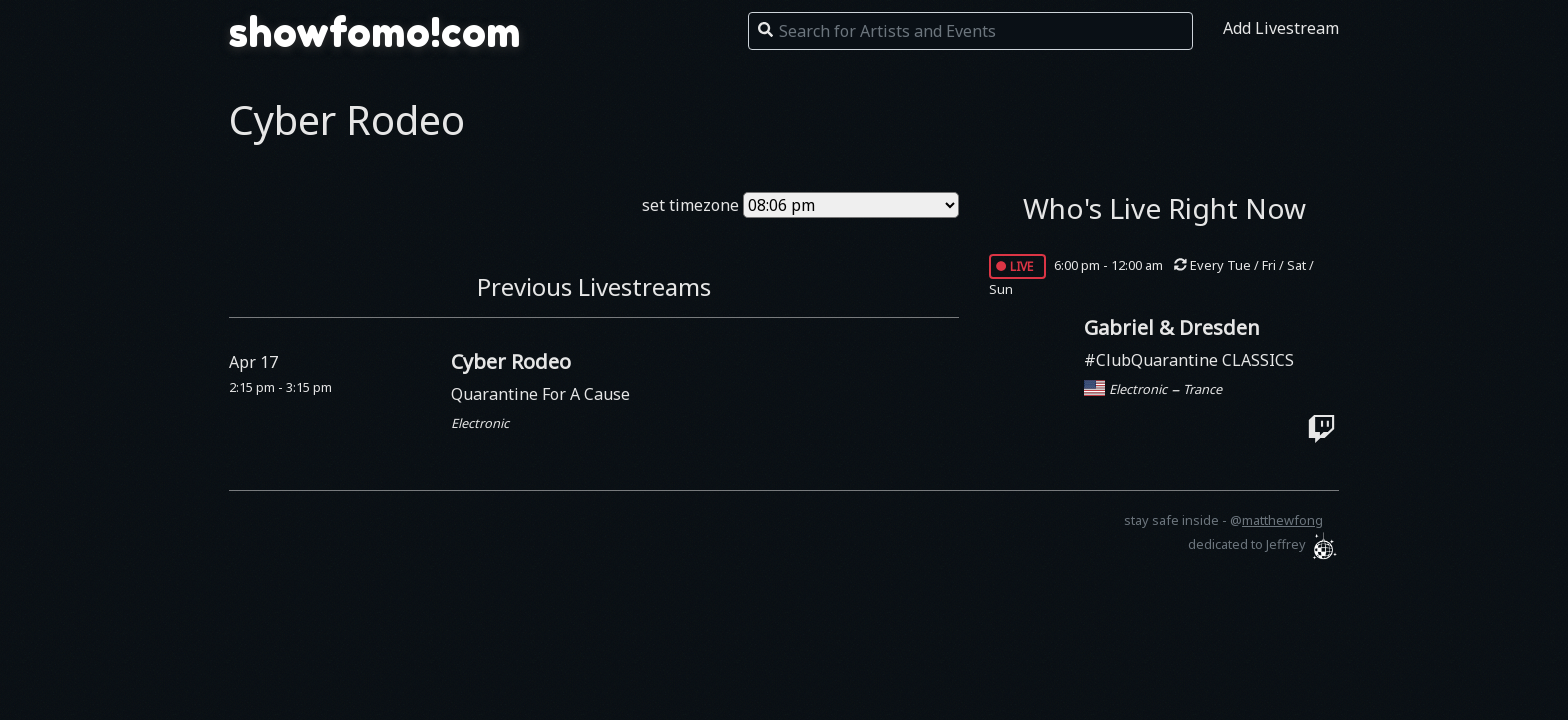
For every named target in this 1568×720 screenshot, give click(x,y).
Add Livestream (1281, 28)
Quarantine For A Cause (540, 394)
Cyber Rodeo (511, 361)
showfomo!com (375, 32)
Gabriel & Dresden (1172, 327)
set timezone (690, 205)
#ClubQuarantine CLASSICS (1189, 360)
